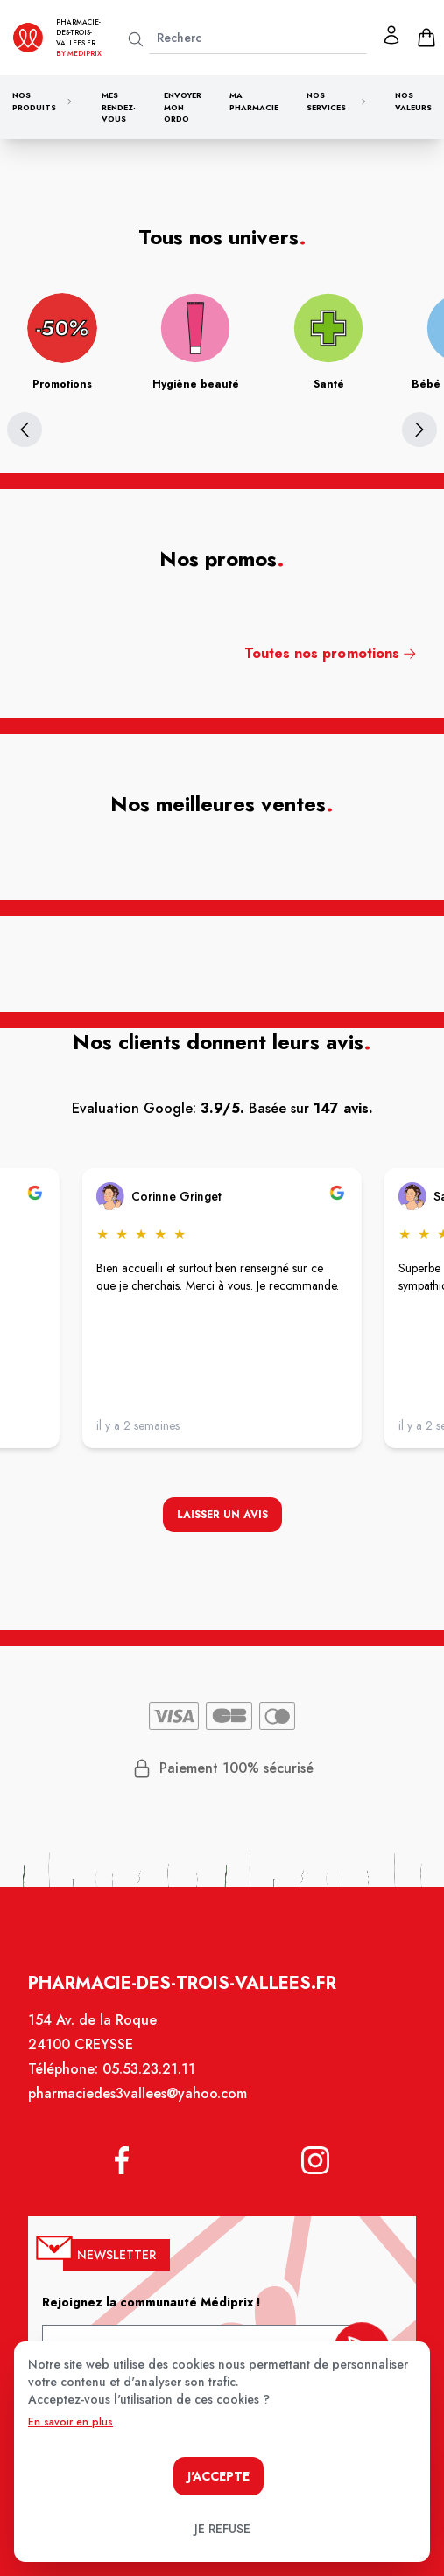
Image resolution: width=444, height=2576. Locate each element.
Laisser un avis (222, 1515)
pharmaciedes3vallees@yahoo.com (139, 2103)
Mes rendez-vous (119, 106)
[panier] (426, 37)
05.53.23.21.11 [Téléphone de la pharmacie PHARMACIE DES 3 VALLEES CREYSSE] (150, 2079)
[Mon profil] (391, 35)
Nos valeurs (413, 101)
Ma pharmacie (253, 101)
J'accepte (218, 2476)
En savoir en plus (70, 2422)
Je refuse (222, 2529)
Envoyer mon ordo (182, 106)
